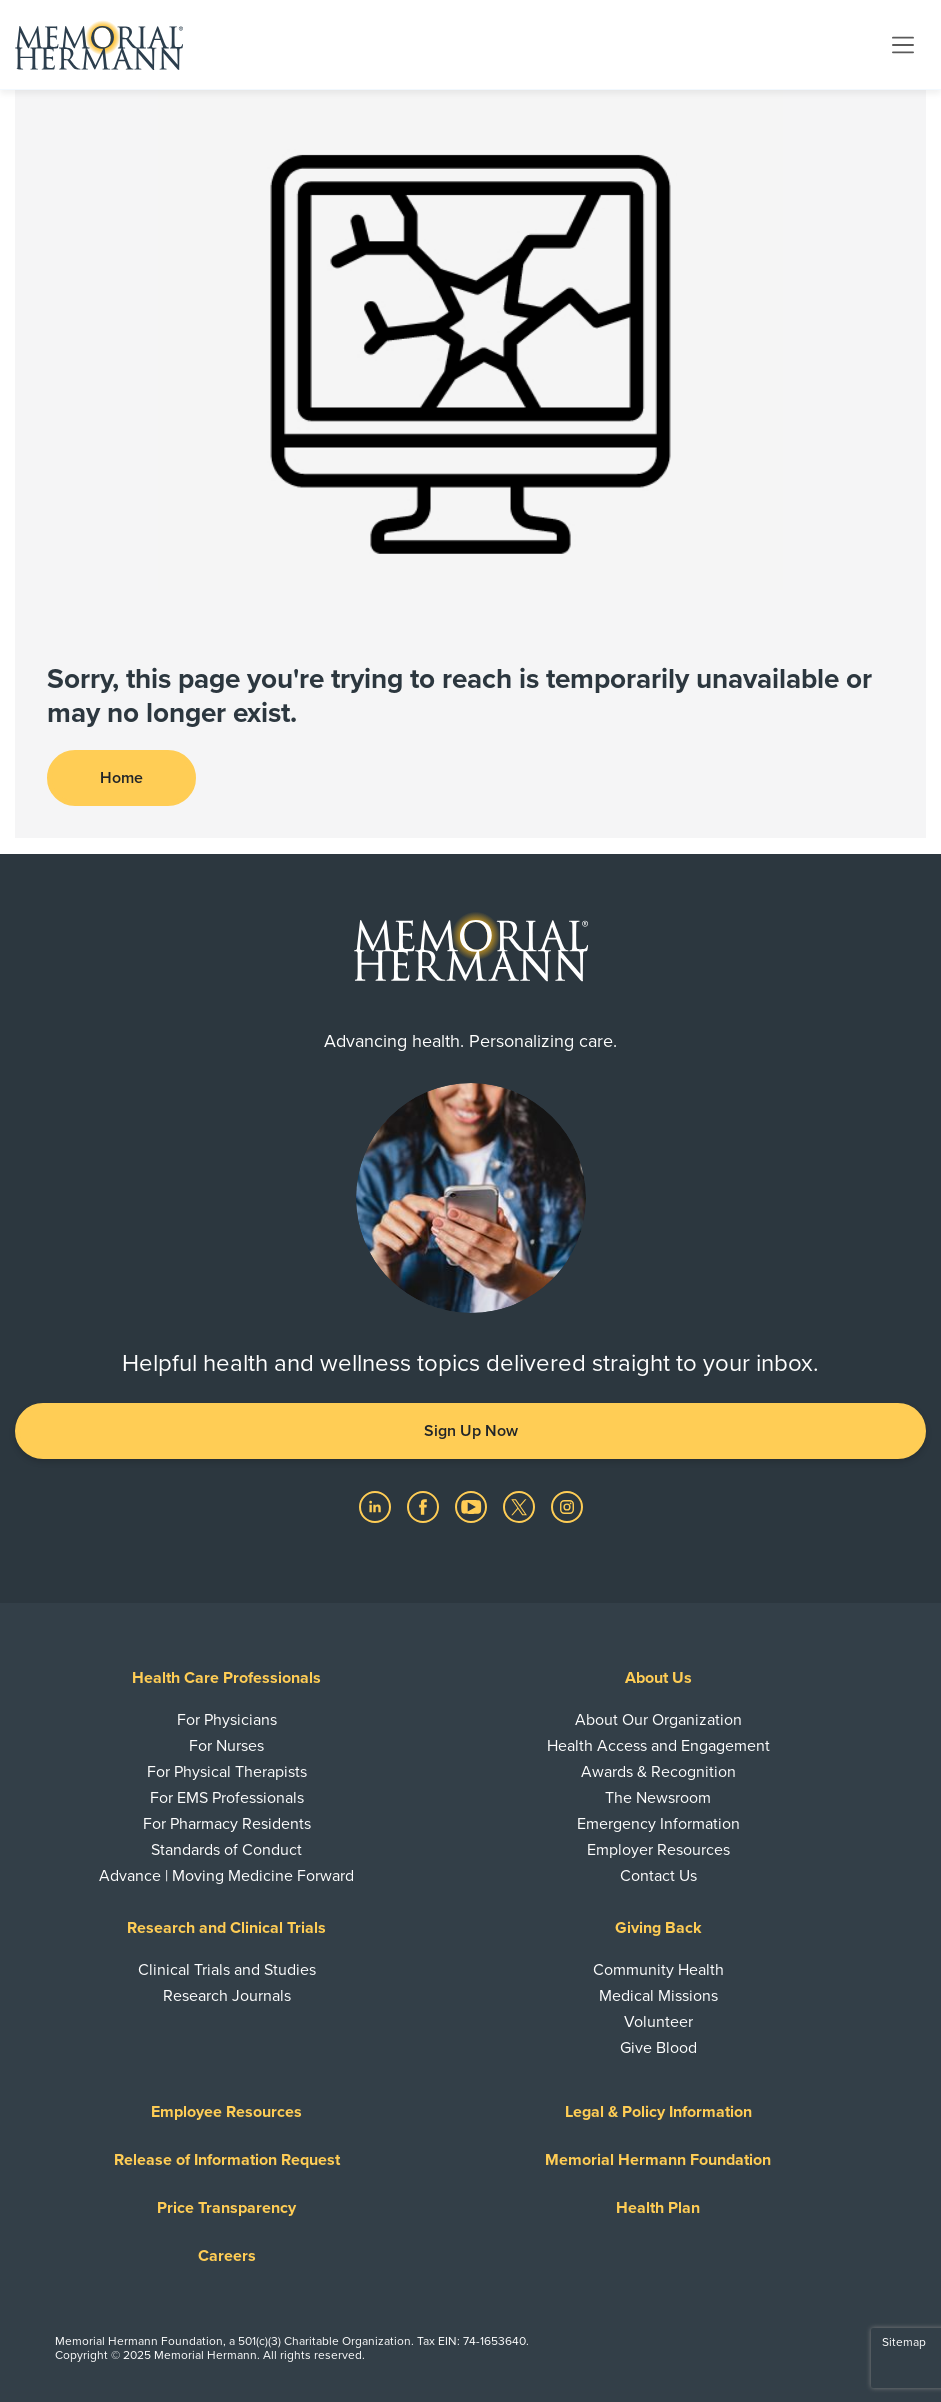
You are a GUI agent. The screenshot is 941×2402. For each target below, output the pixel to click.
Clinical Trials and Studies (227, 1970)
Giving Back (658, 1928)
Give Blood (658, 2048)
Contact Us (658, 1876)
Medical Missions (658, 1996)
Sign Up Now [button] (471, 1431)
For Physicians (227, 1720)
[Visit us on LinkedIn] (377, 1506)
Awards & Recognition (658, 1772)
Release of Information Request (227, 2160)
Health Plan (658, 2208)
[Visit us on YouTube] (473, 1506)
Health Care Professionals (226, 1678)
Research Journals (227, 1996)
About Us (658, 1678)
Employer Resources (658, 1850)
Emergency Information (658, 1824)
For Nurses (226, 1746)
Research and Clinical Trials (226, 1928)
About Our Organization (658, 1720)
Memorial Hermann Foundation (658, 2160)
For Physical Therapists (227, 1772)
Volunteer (658, 2022)
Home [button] (121, 778)
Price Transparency (226, 2208)
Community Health (658, 1970)
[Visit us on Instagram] (567, 1506)
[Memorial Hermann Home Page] (99, 45)
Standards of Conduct (226, 1850)
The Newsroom (658, 1798)
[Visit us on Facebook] (425, 1506)
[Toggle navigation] (903, 44)
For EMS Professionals (227, 1798)
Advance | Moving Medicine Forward (226, 1876)
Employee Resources (226, 2112)
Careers (227, 2256)
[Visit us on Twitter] (521, 1506)
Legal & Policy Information (658, 2112)
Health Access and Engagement (658, 1746)
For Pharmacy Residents (227, 1824)
